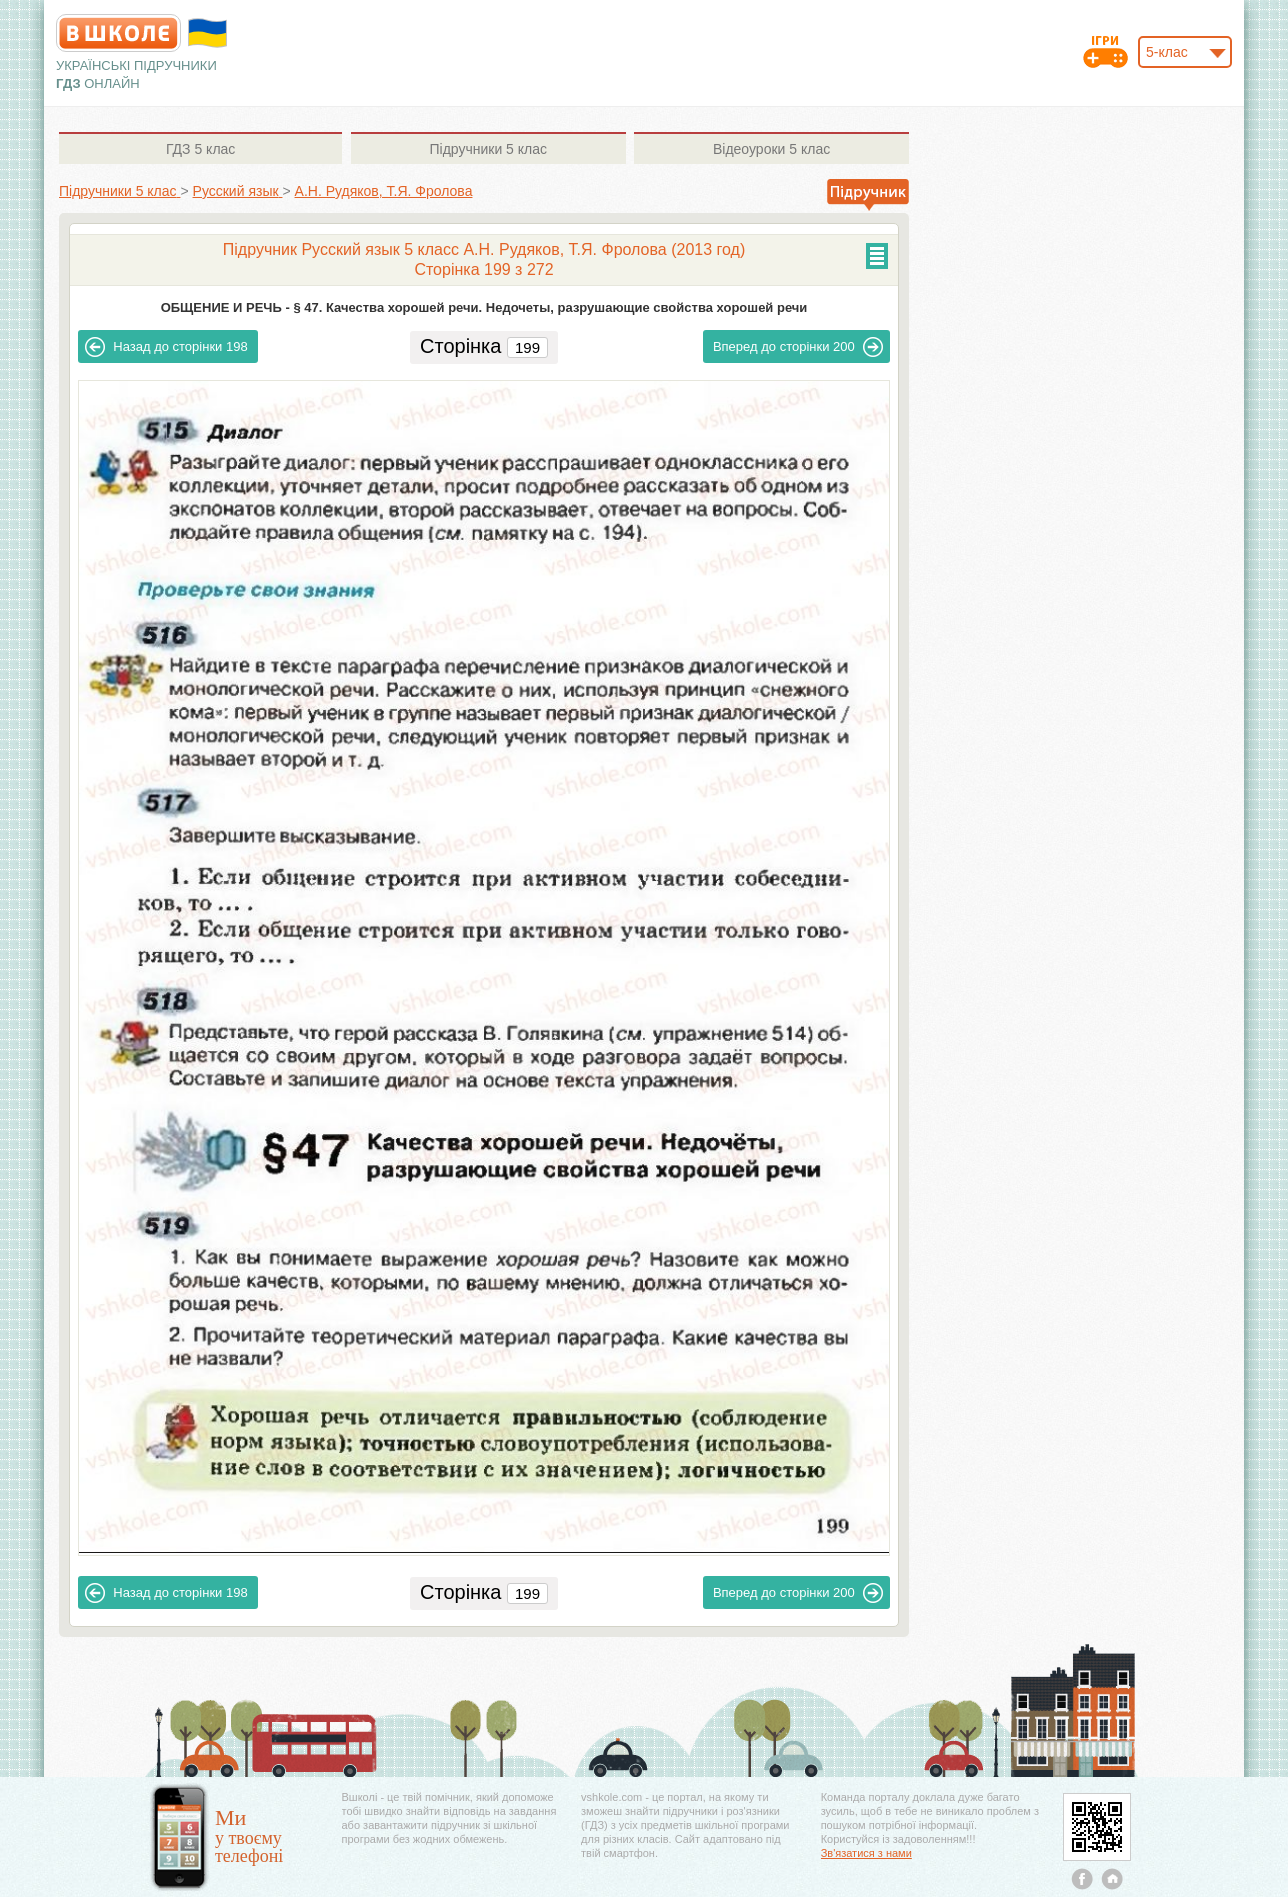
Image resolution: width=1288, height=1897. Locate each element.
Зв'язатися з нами (866, 1853)
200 (798, 347)
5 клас (200, 149)
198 (166, 347)
